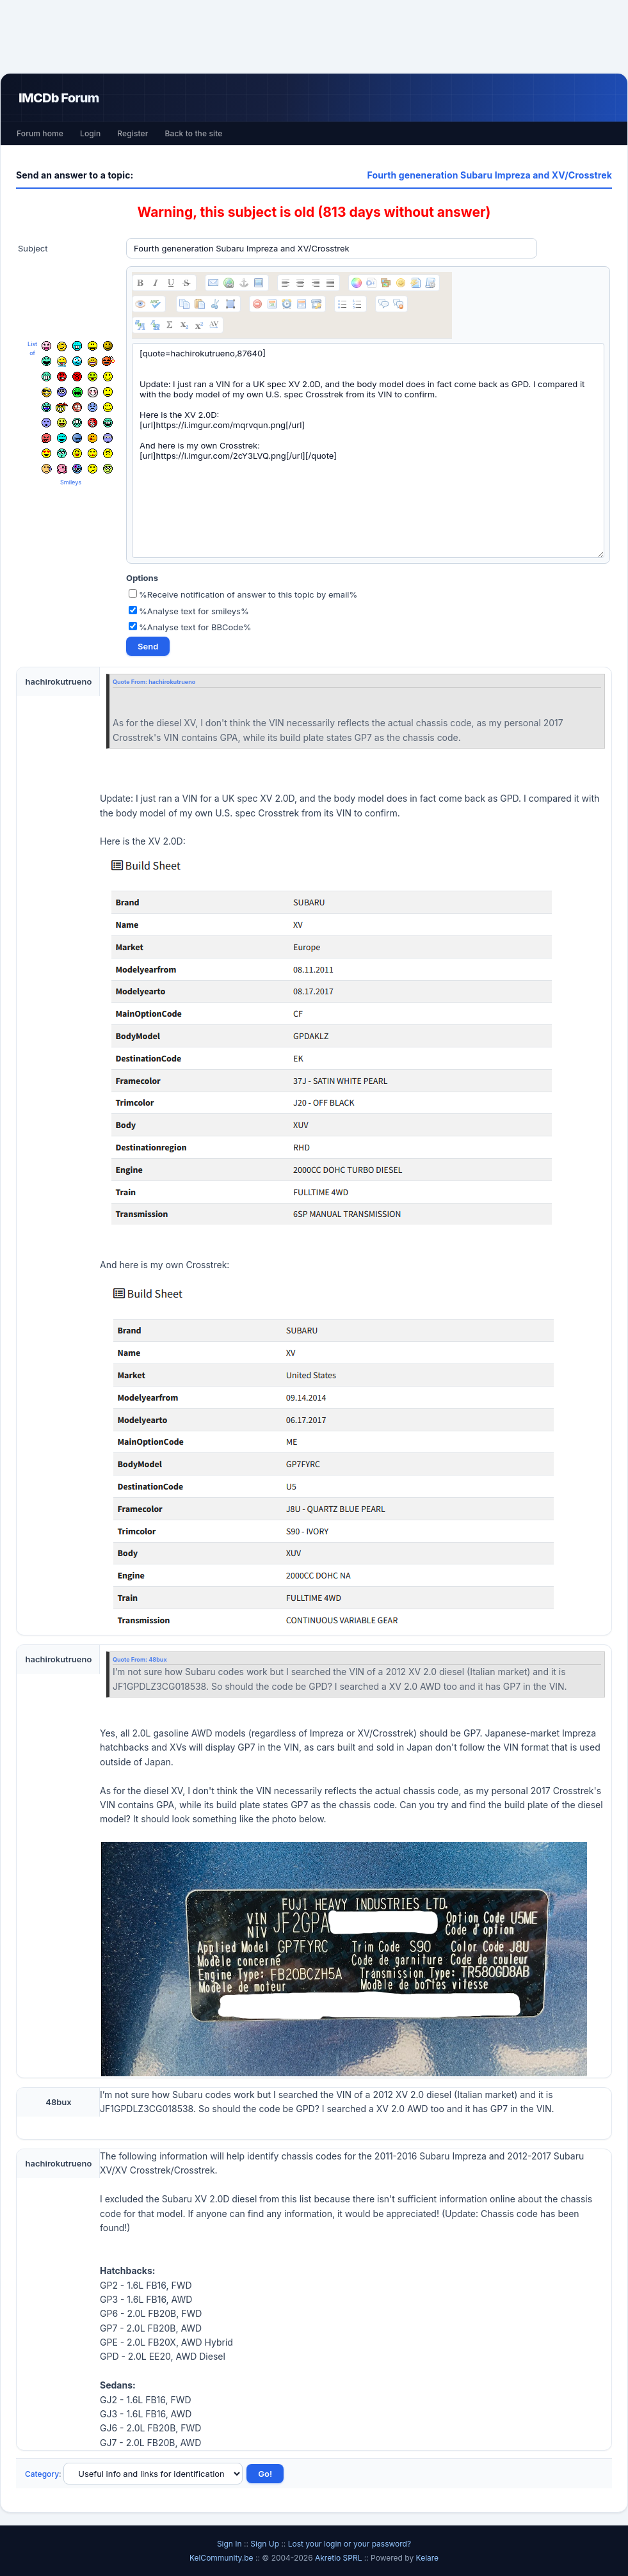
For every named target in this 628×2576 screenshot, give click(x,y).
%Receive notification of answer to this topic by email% (243, 594)
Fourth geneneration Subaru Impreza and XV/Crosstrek (489, 175)
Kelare (427, 2558)
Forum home (40, 133)
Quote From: (131, 681)
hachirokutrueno (172, 681)
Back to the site (194, 133)
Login (90, 133)
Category (42, 2474)
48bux (157, 1659)
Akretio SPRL (339, 2558)
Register (132, 133)
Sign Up (264, 2543)
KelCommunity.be (222, 2558)
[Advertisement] (314, 36)
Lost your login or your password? (349, 2543)
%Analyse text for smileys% (189, 611)
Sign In (229, 2543)
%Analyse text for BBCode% (190, 627)
